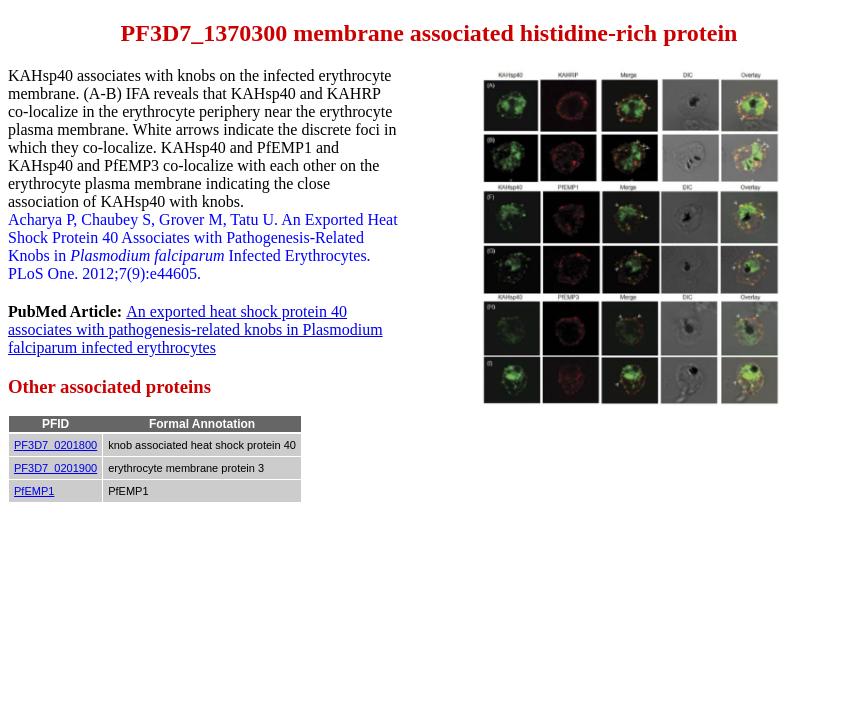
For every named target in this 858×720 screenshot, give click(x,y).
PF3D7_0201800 (55, 445)
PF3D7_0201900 (55, 468)
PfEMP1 (34, 491)
